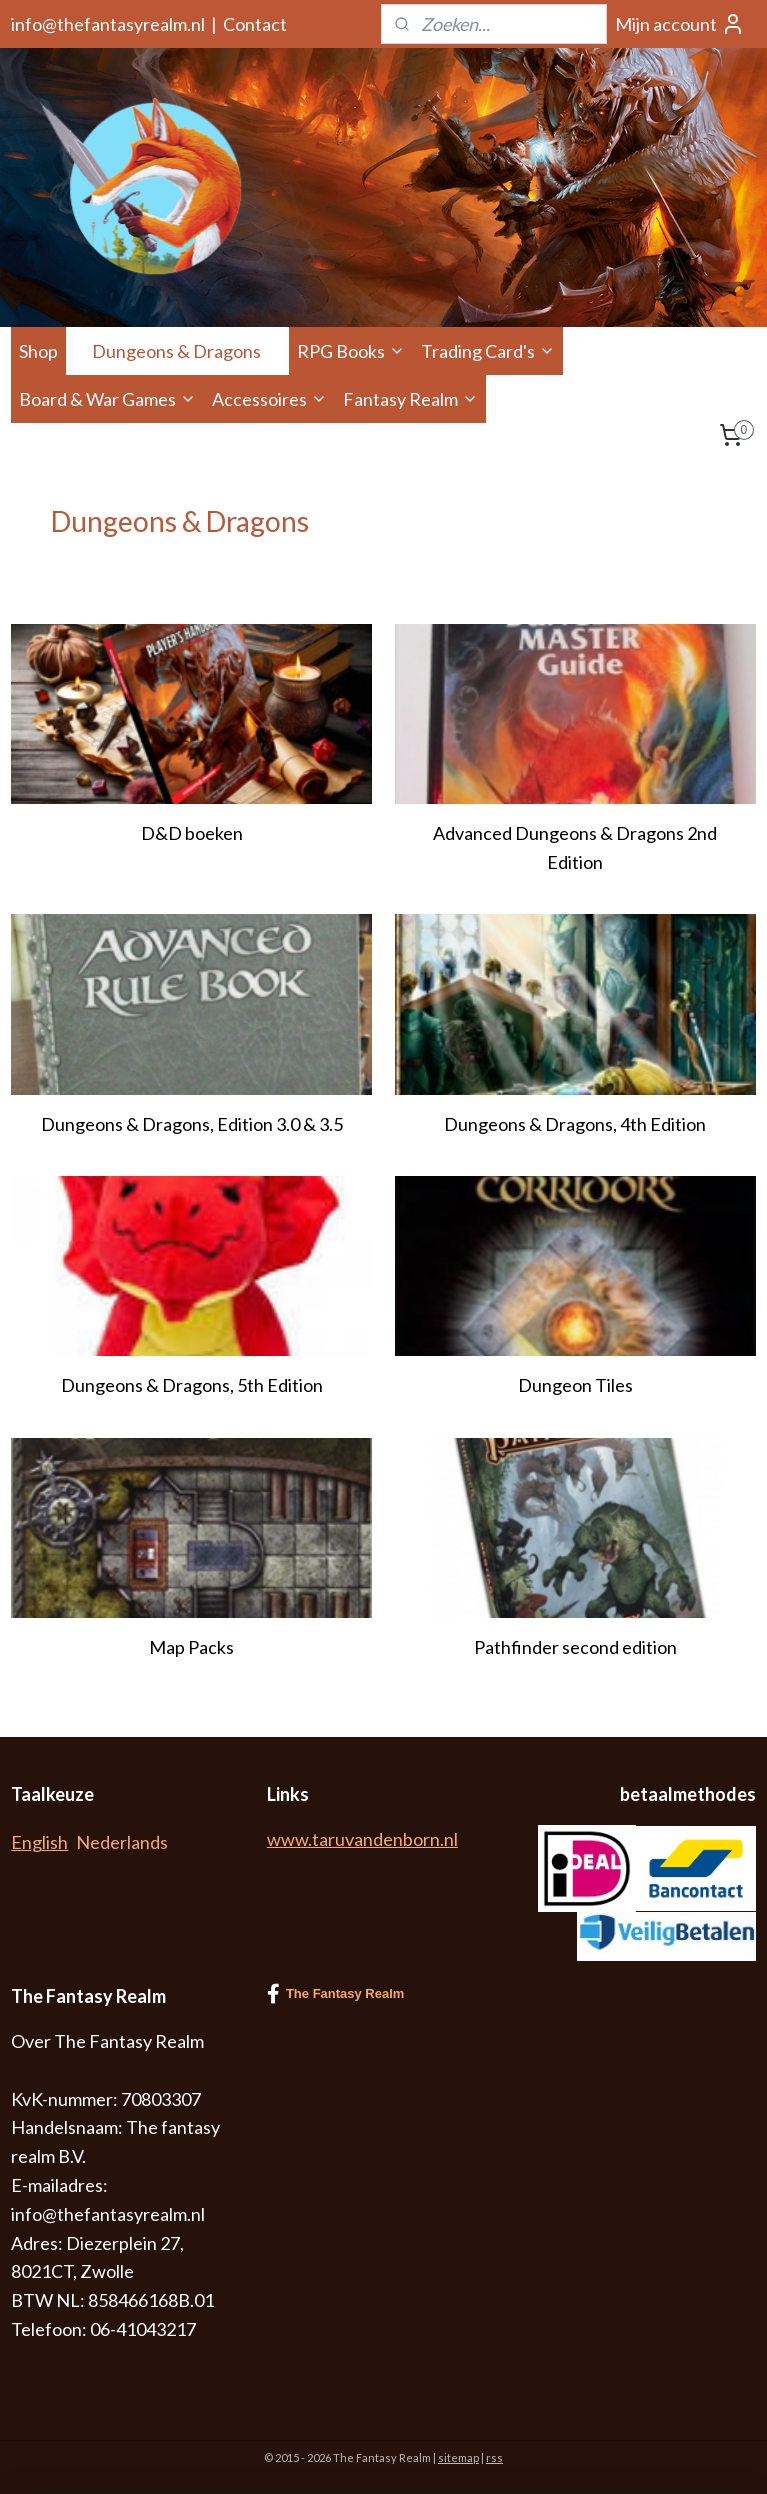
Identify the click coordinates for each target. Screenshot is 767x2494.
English (39, 1842)
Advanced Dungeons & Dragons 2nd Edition (575, 847)
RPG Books (351, 351)
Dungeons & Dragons (186, 351)
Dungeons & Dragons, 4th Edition (575, 1124)
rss (494, 2457)
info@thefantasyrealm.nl (108, 24)
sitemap (458, 2457)
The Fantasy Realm (336, 1994)
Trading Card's (488, 351)
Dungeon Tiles (575, 1385)
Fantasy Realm (410, 399)
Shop (38, 351)
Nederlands (122, 1842)
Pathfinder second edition (575, 1647)
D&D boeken (192, 833)
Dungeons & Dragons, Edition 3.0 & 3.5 (192, 1124)
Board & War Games (107, 399)
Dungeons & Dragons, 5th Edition (192, 1385)
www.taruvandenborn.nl (362, 1839)
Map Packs (191, 1647)
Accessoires (269, 399)
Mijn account (680, 24)
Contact (255, 24)
